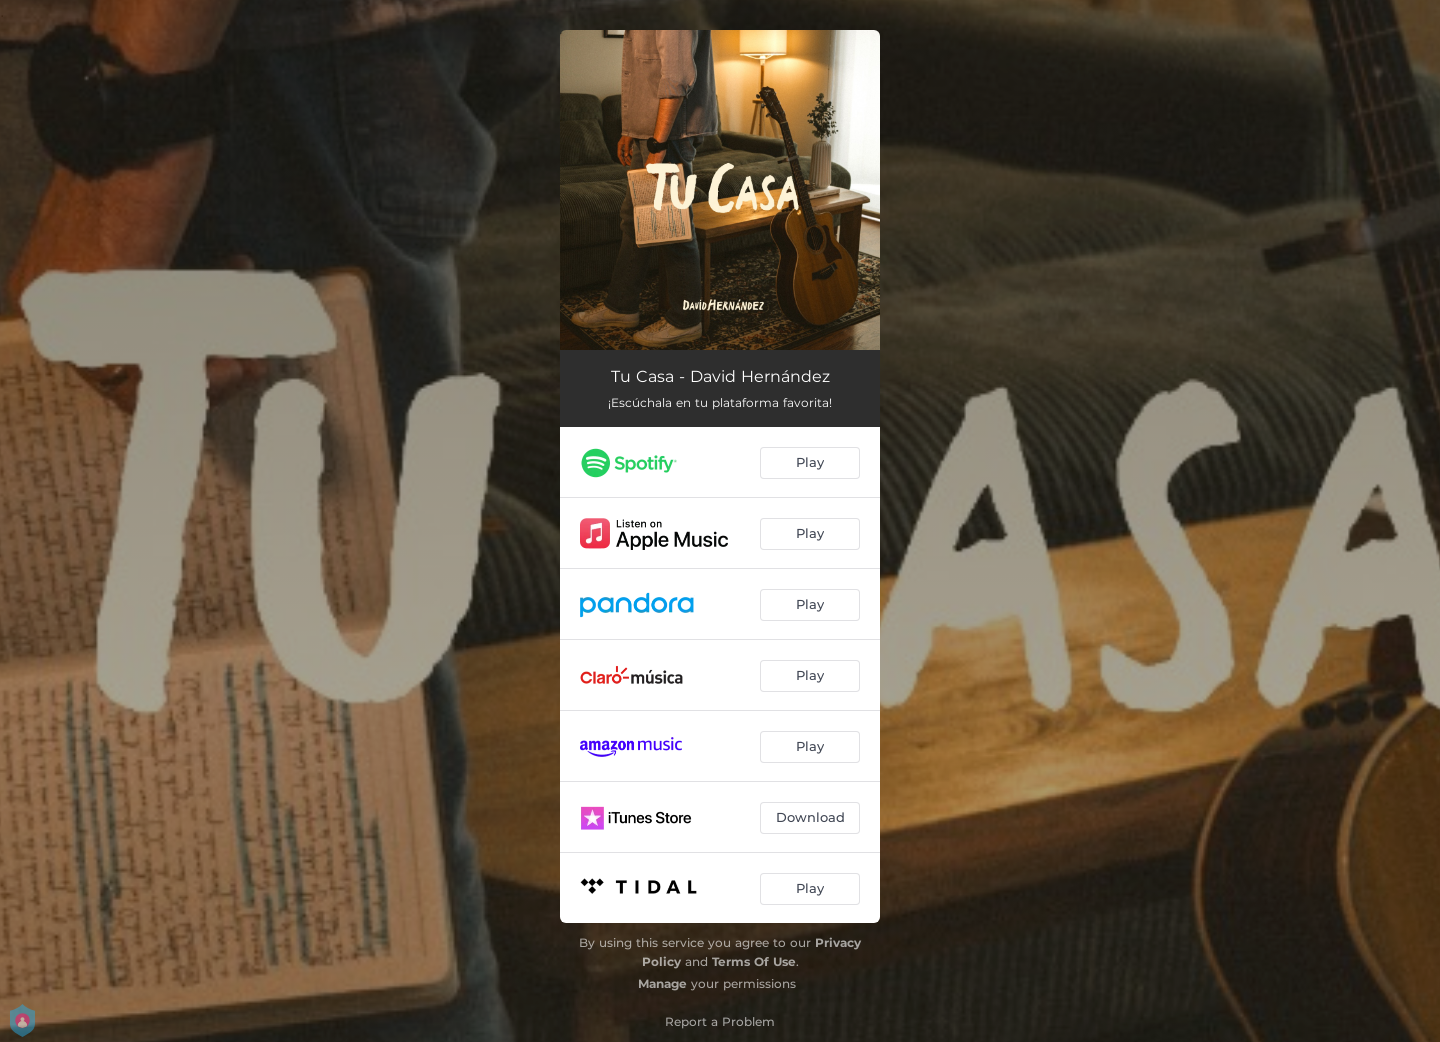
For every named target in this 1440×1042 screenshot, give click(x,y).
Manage (662, 983)
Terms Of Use (754, 961)
